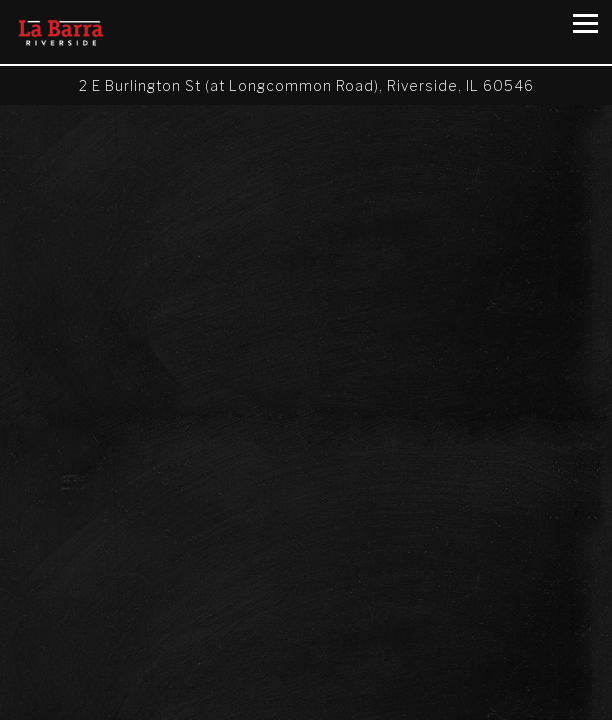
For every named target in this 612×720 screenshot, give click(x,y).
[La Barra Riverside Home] (69, 32)
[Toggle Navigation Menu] (585, 23)
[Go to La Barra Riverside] (306, 85)
